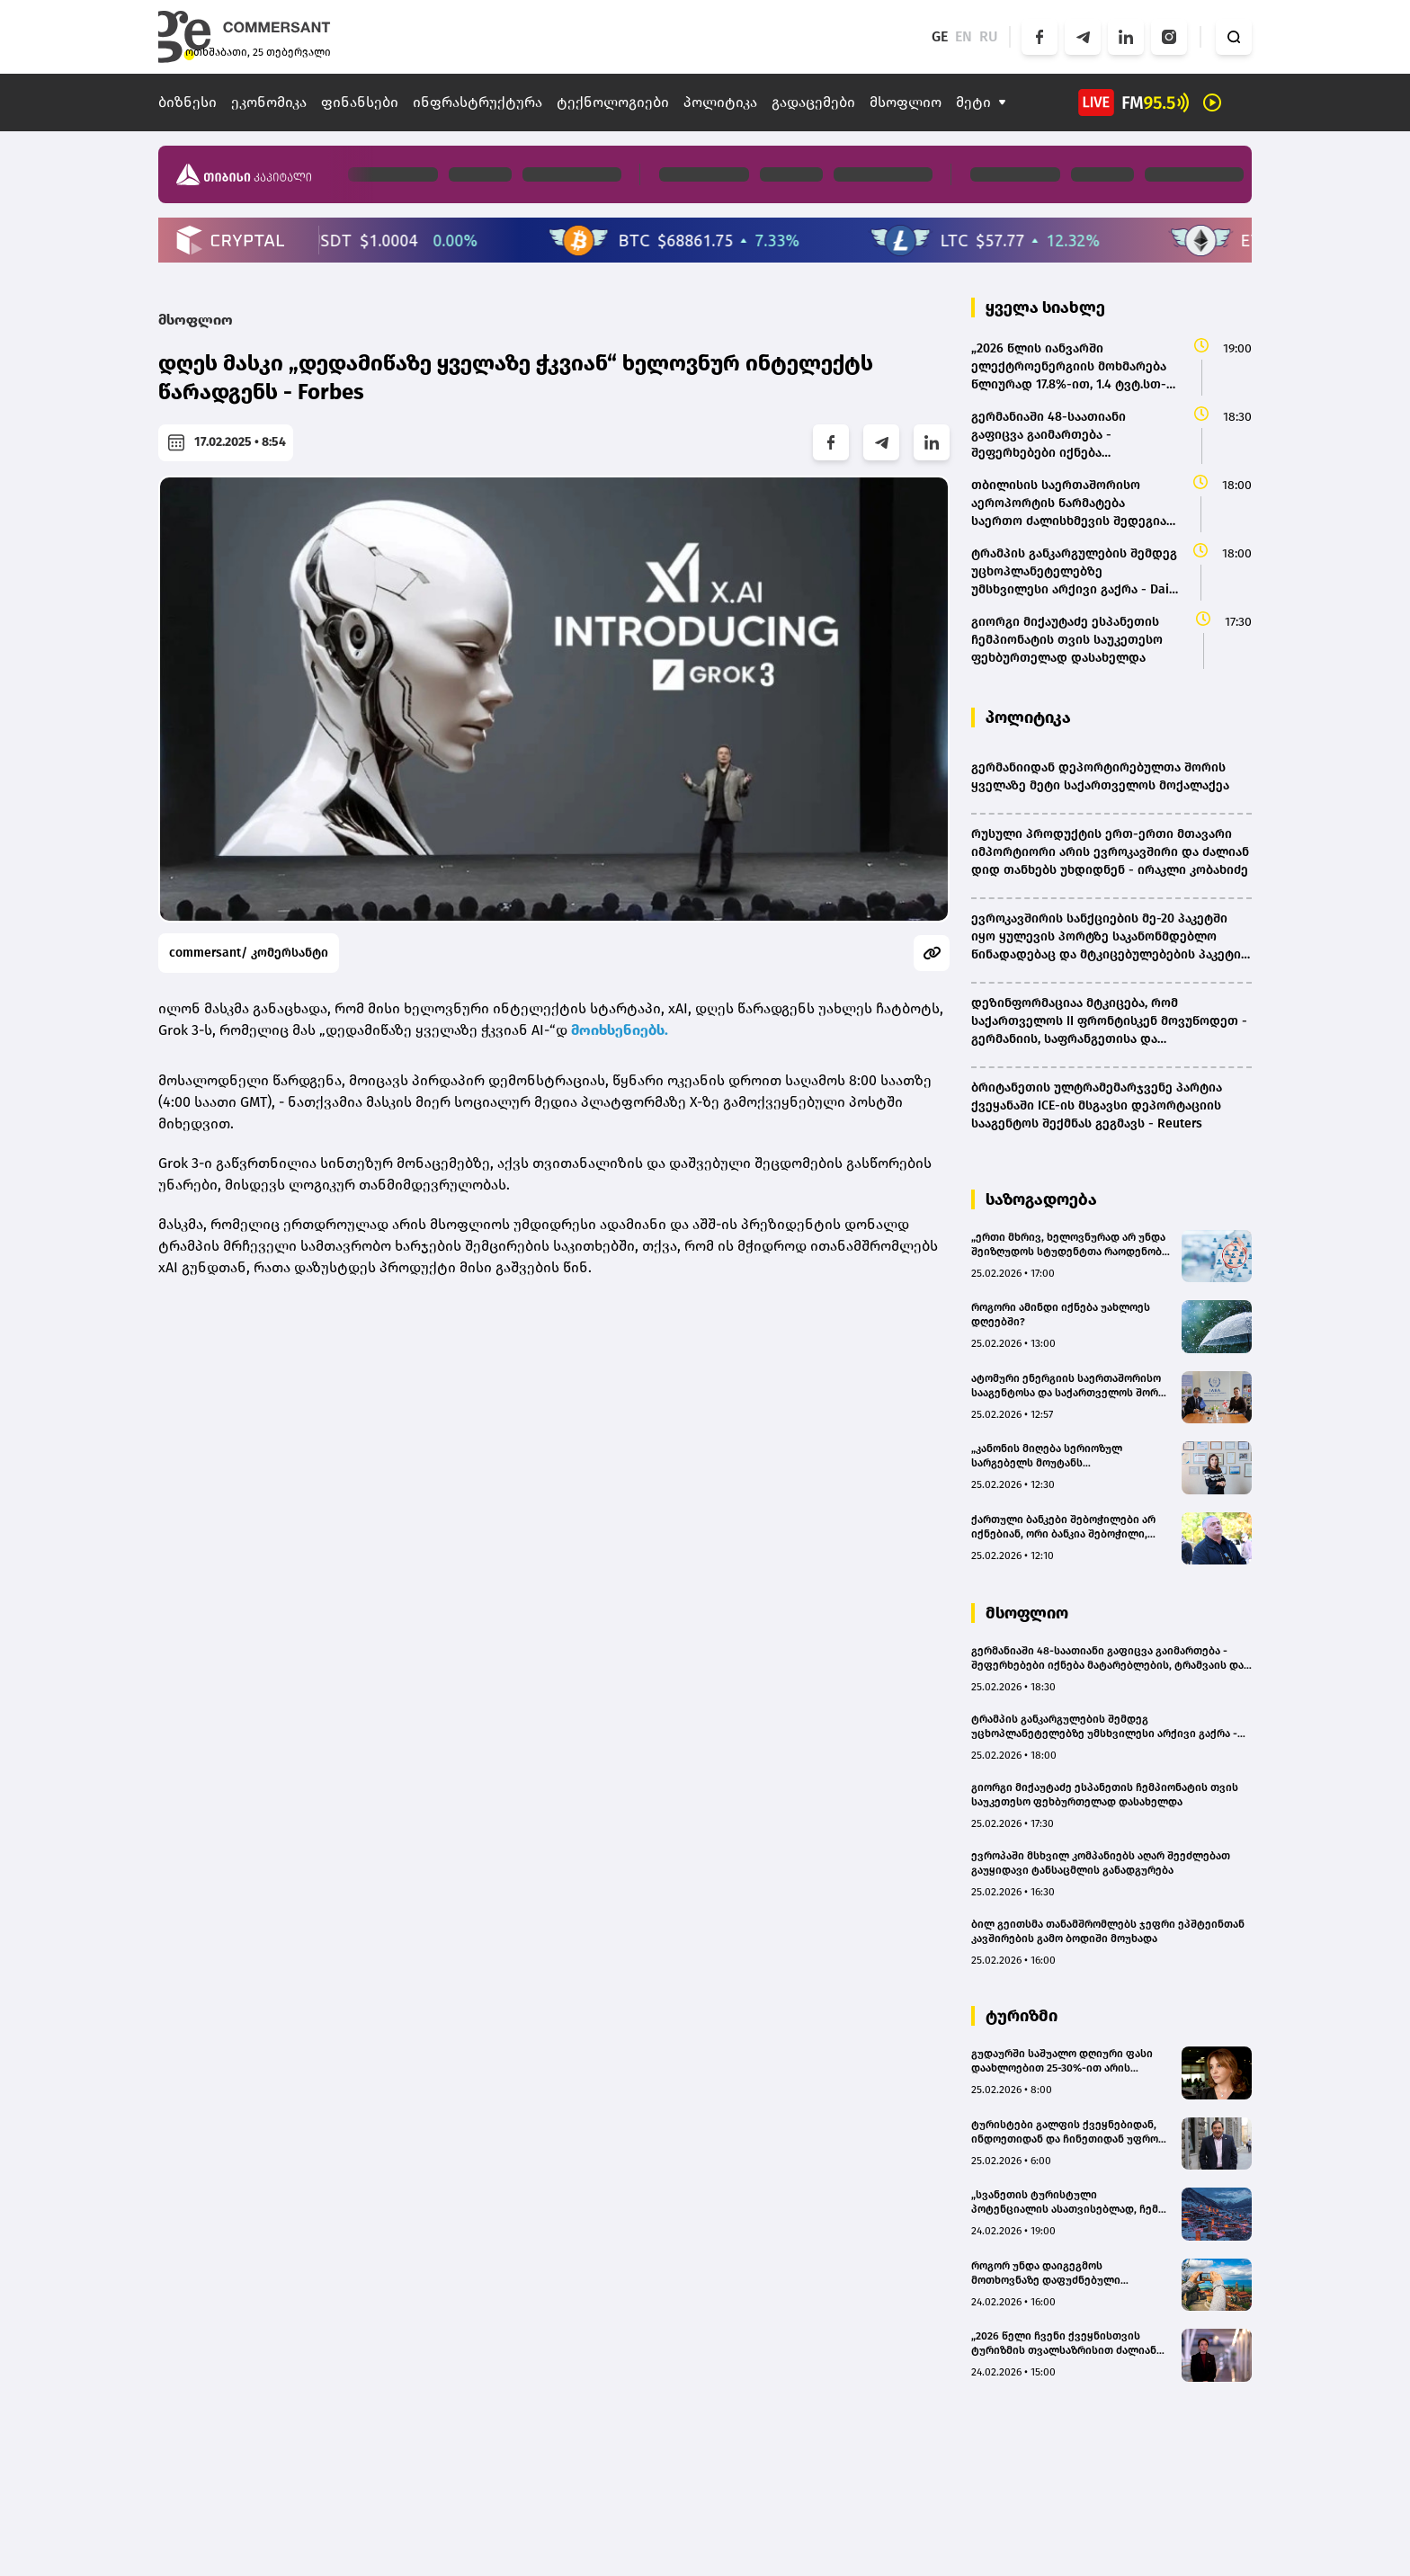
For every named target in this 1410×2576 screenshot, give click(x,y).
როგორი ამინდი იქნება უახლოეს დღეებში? (1060, 1314)
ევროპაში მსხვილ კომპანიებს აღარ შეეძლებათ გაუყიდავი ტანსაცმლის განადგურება (1100, 1863)
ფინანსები (359, 102)
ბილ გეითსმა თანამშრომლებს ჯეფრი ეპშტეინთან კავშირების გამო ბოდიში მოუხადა (1108, 1931)
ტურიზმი (1022, 2016)
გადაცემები (813, 102)
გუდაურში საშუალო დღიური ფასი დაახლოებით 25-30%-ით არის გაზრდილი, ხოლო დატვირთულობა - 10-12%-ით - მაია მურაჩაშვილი (1069, 2061)
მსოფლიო (905, 102)
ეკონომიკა (269, 102)
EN (963, 36)
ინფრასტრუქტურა (477, 102)
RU (988, 36)
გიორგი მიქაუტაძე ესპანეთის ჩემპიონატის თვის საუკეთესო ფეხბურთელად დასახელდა (1104, 1794)
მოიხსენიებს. (619, 1029)
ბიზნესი (187, 102)
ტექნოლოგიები (613, 102)
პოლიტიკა (720, 102)
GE (940, 36)
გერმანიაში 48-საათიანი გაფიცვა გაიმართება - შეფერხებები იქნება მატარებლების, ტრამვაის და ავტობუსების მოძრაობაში (1107, 1658)
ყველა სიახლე (1045, 307)
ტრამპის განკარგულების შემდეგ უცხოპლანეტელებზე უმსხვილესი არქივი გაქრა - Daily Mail (1104, 1727)
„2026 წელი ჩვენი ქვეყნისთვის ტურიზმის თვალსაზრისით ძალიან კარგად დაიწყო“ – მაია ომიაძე (1063, 2344)
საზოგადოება (1041, 1199)
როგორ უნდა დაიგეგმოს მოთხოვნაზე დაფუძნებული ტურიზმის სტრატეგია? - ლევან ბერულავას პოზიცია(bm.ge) (1054, 2273)
